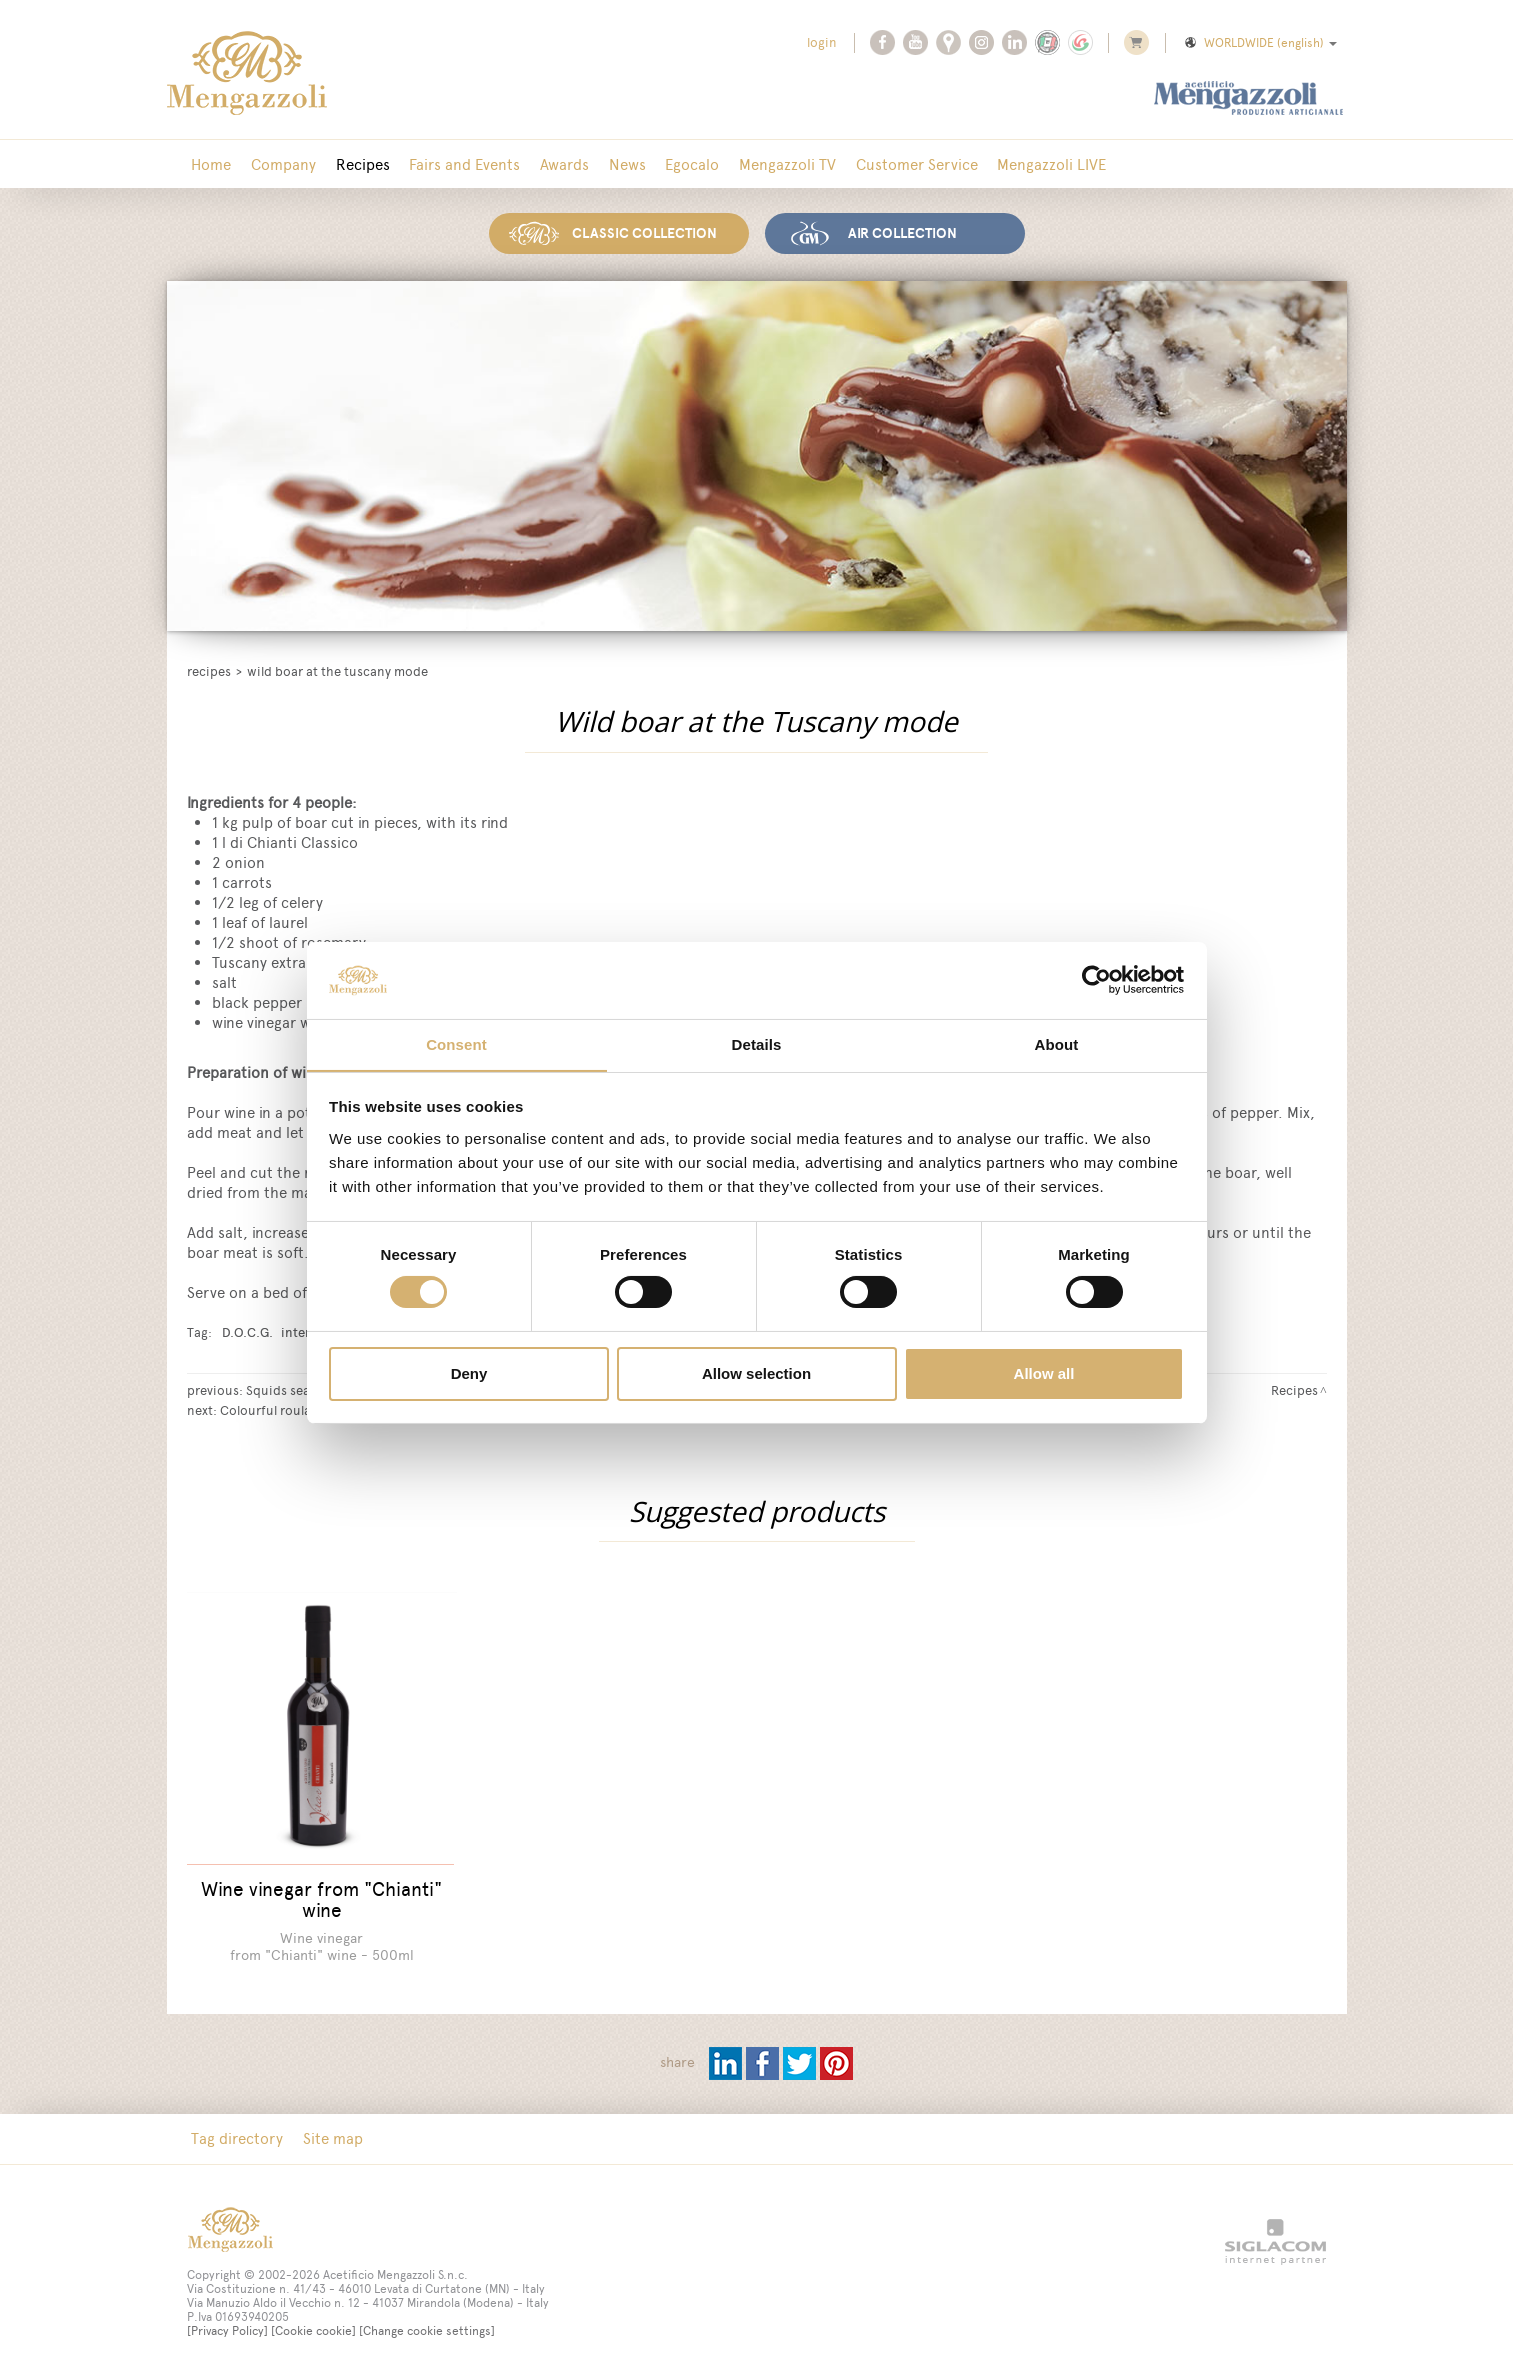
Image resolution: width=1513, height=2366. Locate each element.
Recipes (354, 164)
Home (210, 164)
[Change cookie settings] (427, 2319)
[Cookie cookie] (313, 2319)
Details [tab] (757, 1043)
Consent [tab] (456, 1043)
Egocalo (669, 164)
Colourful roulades (276, 1408)
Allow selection (756, 1373)
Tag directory (236, 2126)
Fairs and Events (452, 164)
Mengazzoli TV (760, 164)
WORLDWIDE (1259, 43)
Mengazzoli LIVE (1017, 164)
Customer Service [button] (886, 164)
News (607, 164)
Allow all (1044, 1373)
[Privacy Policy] (227, 2319)
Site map (328, 2126)
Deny (469, 1373)
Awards (548, 164)
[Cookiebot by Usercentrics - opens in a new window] (1096, 980)
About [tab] (1057, 1043)
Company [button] (278, 164)
